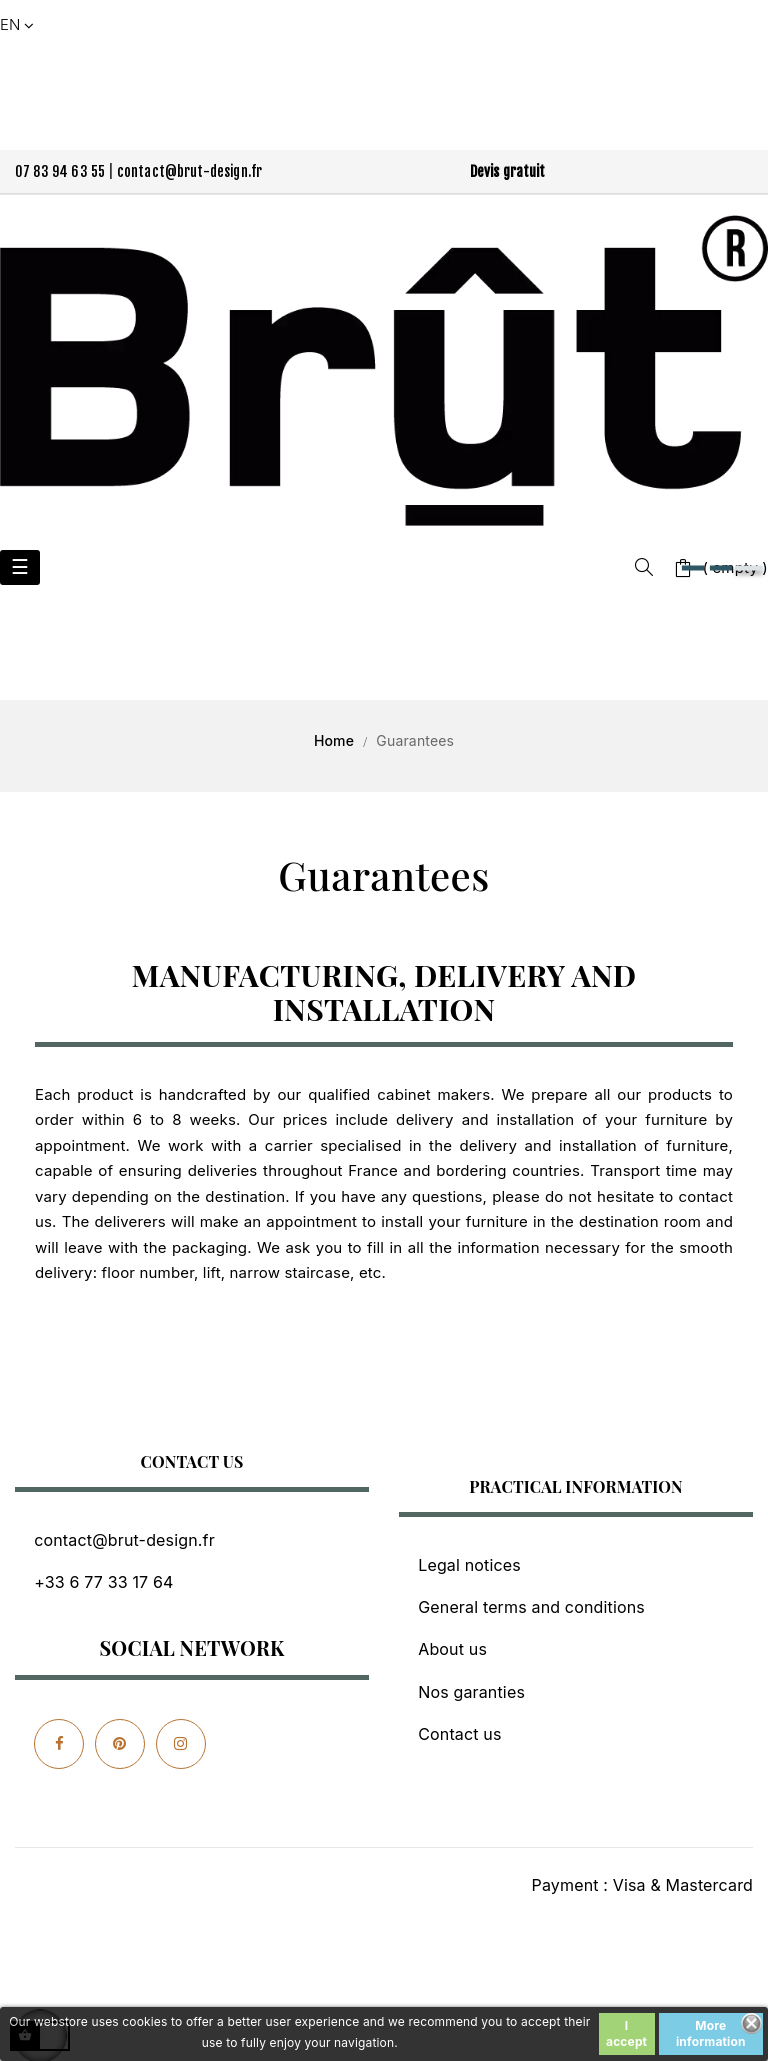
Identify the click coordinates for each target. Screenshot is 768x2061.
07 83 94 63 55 (60, 171)
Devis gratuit (508, 171)
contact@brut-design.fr (190, 171)
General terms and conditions (531, 1607)
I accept (626, 2033)
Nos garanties (471, 1692)
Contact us (459, 1734)
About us (452, 1649)
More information (711, 2033)
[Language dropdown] (19, 25)
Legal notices (469, 1565)
